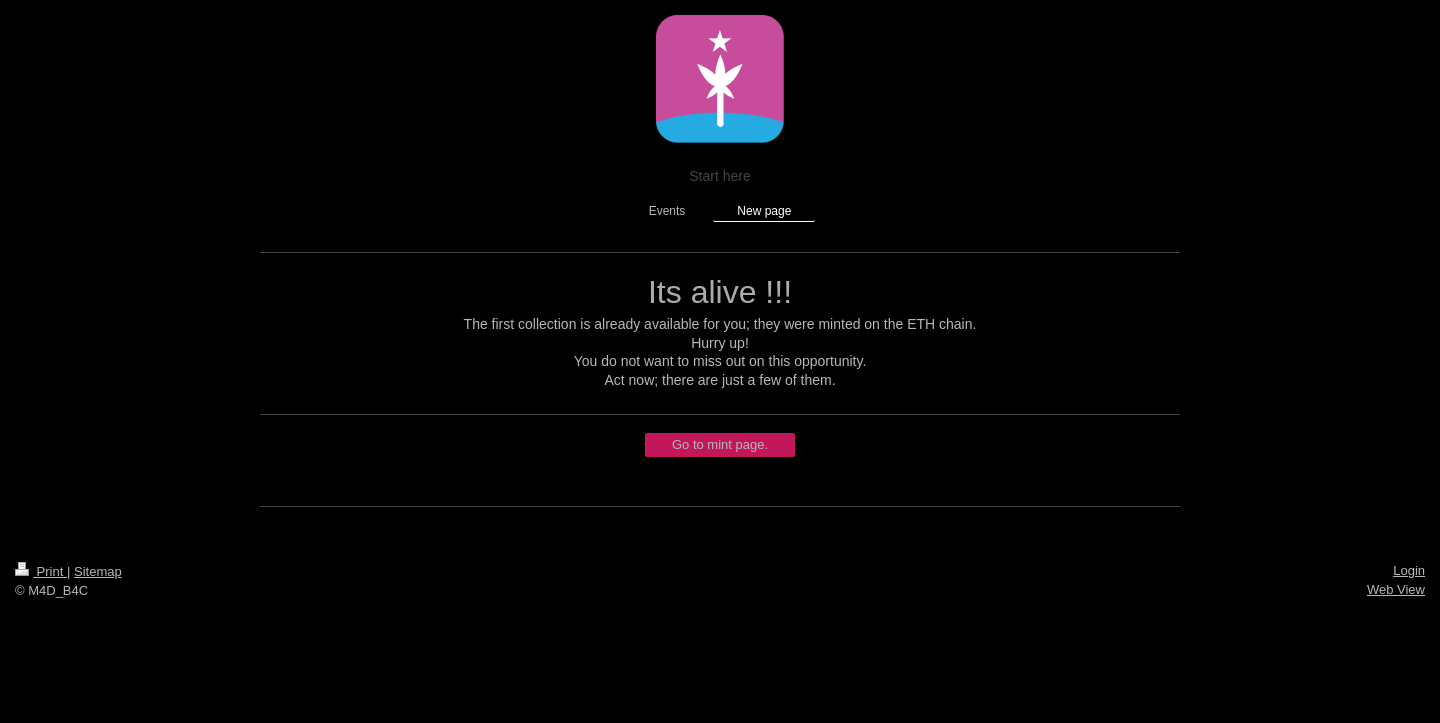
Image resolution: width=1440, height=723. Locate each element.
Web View (1396, 589)
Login (1409, 570)
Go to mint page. (720, 444)
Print (41, 571)
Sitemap (98, 571)
